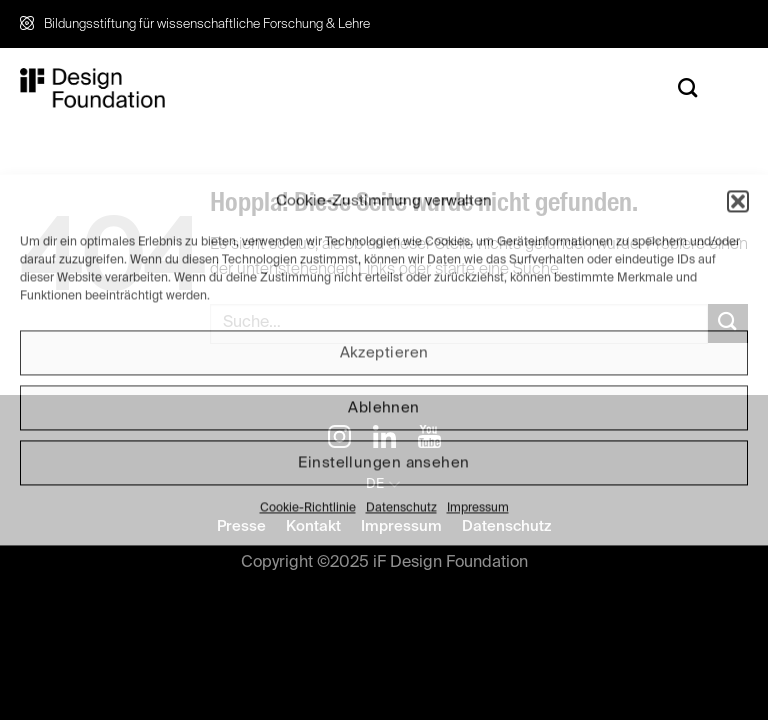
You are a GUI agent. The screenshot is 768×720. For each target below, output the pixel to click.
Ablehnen (384, 407)
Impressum (478, 508)
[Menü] (733, 88)
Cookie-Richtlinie (308, 508)
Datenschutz (401, 508)
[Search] (688, 87)
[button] (738, 201)
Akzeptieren (384, 352)
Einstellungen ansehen (383, 462)
